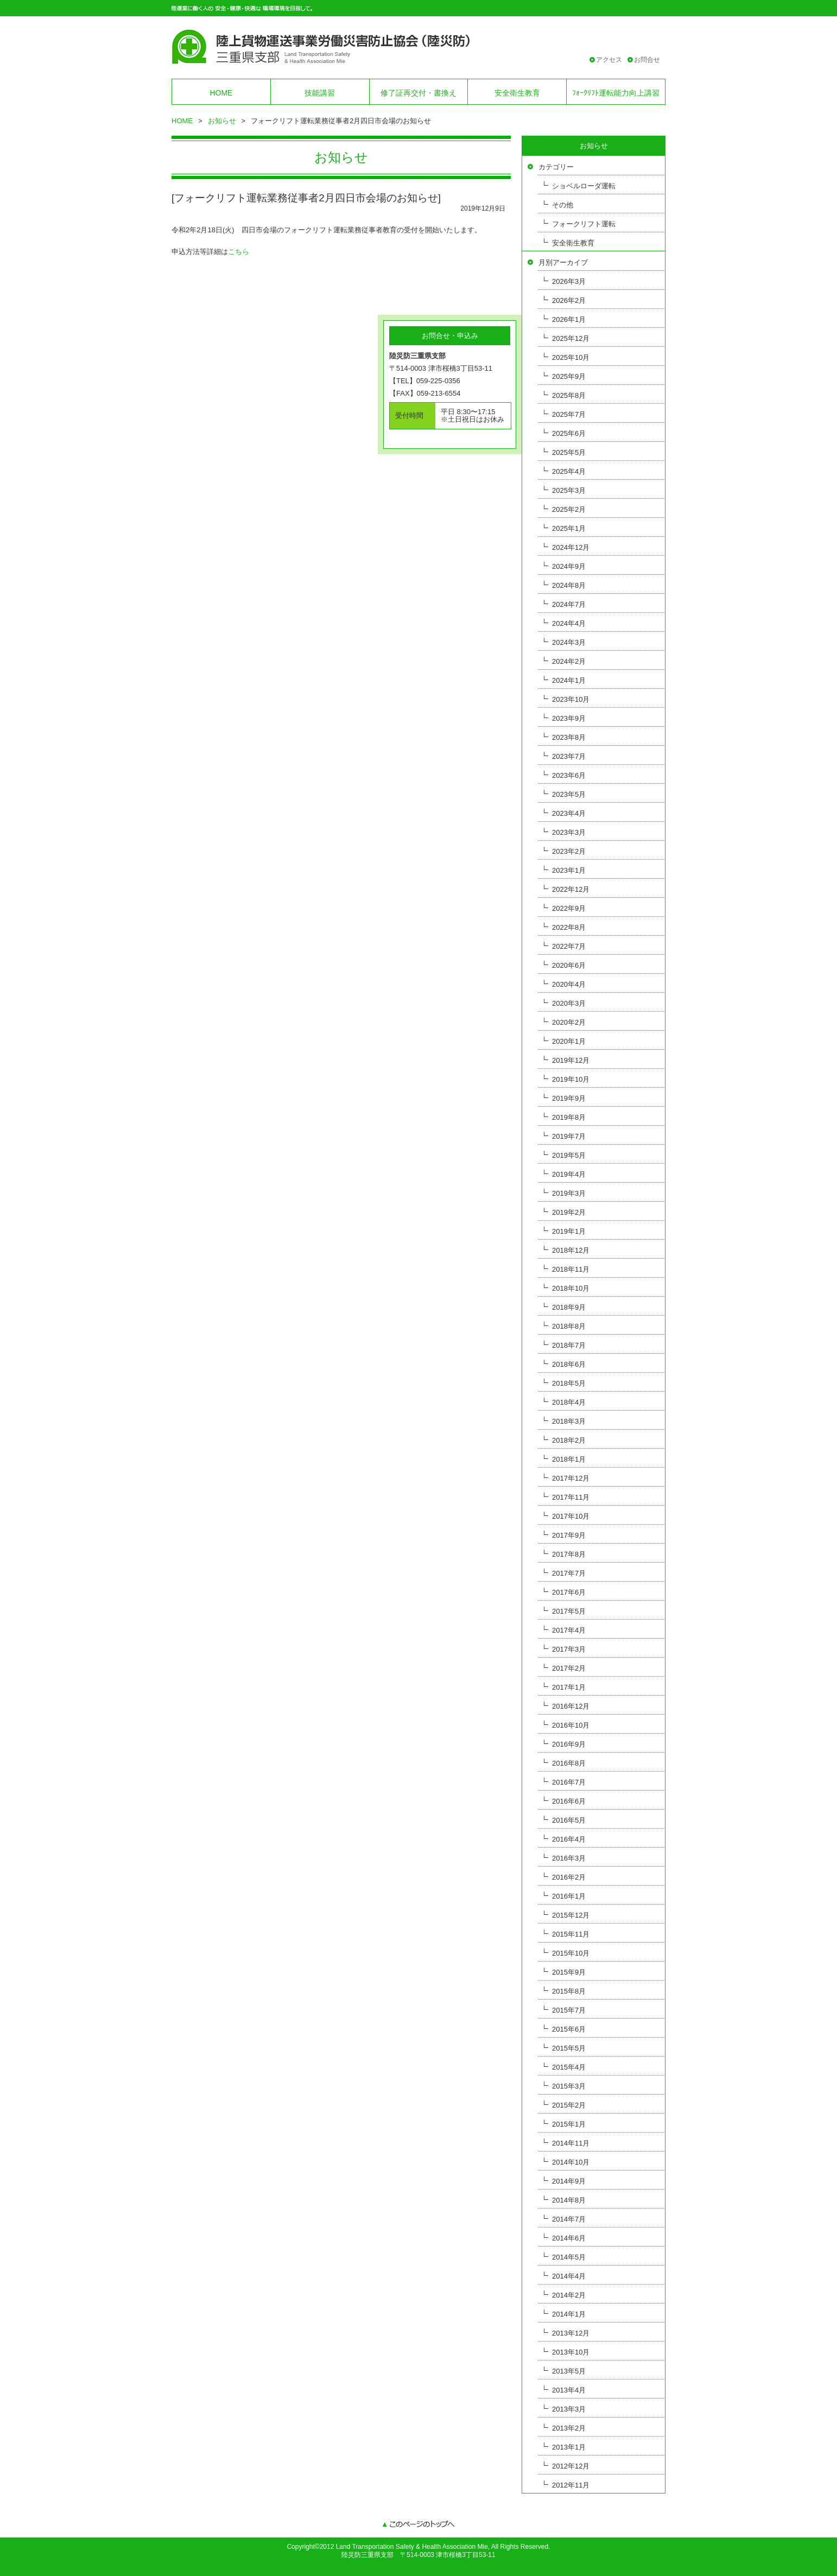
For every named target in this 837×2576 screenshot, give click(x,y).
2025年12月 (570, 338)
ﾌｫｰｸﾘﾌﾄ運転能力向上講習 (616, 92)
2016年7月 (569, 1782)
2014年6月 (569, 2238)
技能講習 (320, 92)
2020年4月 (569, 984)
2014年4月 (569, 2276)
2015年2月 (569, 2105)
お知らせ (222, 121)
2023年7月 (569, 756)
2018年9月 (569, 1307)
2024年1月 (569, 680)
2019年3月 (569, 1193)
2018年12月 (570, 1250)
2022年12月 (570, 889)
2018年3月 (569, 1421)
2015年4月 (569, 2067)
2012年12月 (570, 2466)
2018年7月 (569, 1345)
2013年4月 (569, 2390)
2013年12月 (570, 2333)
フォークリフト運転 (584, 224)
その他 (562, 205)
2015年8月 (569, 1991)
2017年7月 (569, 1573)
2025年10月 (570, 357)
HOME (221, 92)
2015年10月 (570, 1953)
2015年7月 (569, 2010)
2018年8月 (569, 1326)
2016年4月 (569, 1839)
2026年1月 (569, 319)
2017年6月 (569, 1592)
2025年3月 (569, 490)
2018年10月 (570, 1288)
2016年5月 (569, 1820)
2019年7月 (569, 1136)
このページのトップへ (418, 2525)
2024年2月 (569, 661)
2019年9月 (569, 1098)
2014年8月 (569, 2200)
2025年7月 (569, 414)
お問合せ (647, 60)
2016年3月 (569, 1858)
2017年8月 (569, 1554)
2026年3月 (569, 281)
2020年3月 (569, 1003)
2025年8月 (569, 395)
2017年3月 (569, 1649)
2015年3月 (569, 2086)
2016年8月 (569, 1763)
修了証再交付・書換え (418, 92)
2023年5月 (569, 794)
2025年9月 (569, 376)
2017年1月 (569, 1687)
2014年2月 (569, 2295)
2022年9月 (569, 908)
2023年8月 (569, 737)
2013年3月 (569, 2409)
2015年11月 (570, 1934)
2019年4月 (569, 1174)
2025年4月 (569, 471)
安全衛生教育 (517, 92)
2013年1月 (569, 2447)
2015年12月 (570, 1915)
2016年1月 (569, 1896)
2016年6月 (569, 1801)
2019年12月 (570, 1060)
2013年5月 (569, 2371)
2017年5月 (569, 1611)
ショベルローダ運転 (584, 186)
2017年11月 (570, 1497)
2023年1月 (569, 870)
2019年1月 (569, 1231)
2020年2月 (569, 1022)
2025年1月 (569, 528)
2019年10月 (570, 1079)
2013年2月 (569, 2428)
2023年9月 (569, 718)
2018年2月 (569, 1440)
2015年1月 (569, 2124)
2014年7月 (569, 2219)
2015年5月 (569, 2048)
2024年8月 (569, 585)
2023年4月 (569, 813)
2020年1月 (569, 1041)
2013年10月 (570, 2352)
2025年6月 (569, 433)
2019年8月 (569, 1117)
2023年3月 (569, 832)
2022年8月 (569, 927)
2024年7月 (569, 604)
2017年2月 (569, 1668)
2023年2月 (569, 851)
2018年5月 (569, 1383)
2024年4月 (569, 623)
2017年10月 (570, 1516)
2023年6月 (569, 775)
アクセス (609, 60)
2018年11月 (570, 1269)
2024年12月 (570, 547)
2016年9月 (569, 1744)
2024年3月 (569, 642)
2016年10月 (570, 1725)
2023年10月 (570, 699)
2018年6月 (569, 1364)
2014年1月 (569, 2314)
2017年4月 (569, 1630)
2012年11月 (570, 2485)
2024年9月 (569, 566)
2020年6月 (569, 965)
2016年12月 (570, 1706)
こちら (238, 252)
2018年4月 (569, 1402)
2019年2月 (569, 1212)
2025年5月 (569, 452)
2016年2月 (569, 1877)
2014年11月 (570, 2143)
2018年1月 (569, 1459)
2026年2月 (569, 300)
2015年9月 (569, 1972)
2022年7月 (569, 946)
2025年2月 (569, 509)
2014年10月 (570, 2162)
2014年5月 (569, 2257)
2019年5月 (569, 1155)
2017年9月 (569, 1535)
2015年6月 (569, 2029)
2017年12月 (570, 1478)
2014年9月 (569, 2181)
